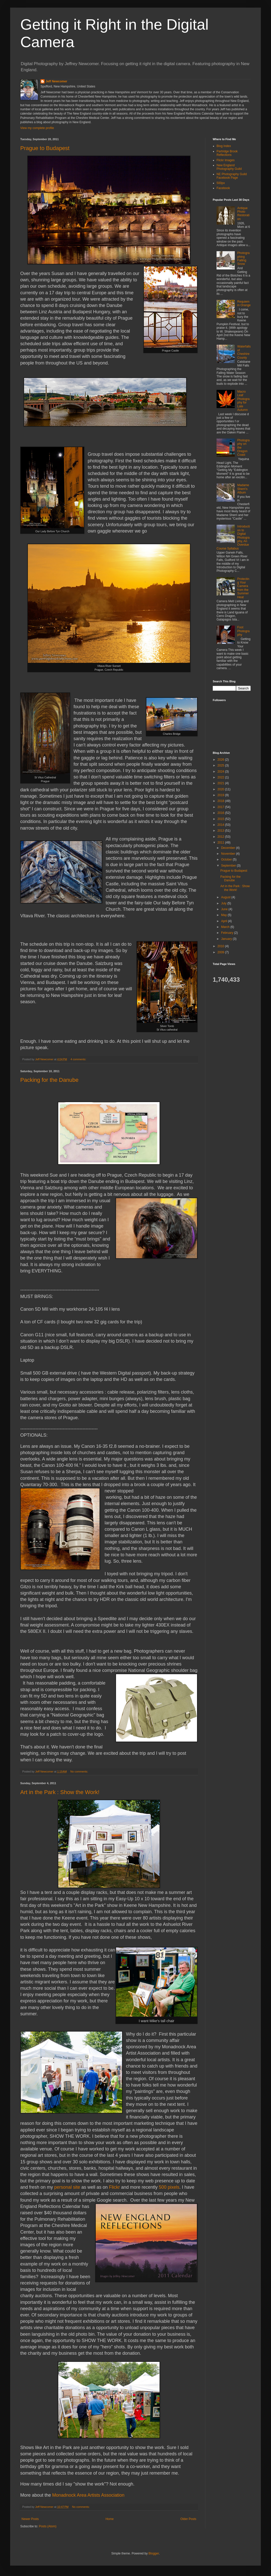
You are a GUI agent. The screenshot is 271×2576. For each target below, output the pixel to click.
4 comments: (78, 1059)
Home (110, 2519)
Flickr (114, 2187)
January (227, 939)
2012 (221, 836)
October (227, 859)
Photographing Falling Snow (243, 258)
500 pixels (169, 2187)
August (226, 897)
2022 (221, 777)
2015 (221, 819)
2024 (221, 771)
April (224, 921)
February (227, 933)
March (225, 927)
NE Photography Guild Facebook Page (232, 175)
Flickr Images (226, 160)
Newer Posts (30, 2519)
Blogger (153, 2553)
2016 (221, 813)
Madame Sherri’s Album (243, 488)
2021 (221, 783)
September (229, 865)
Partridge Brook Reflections (227, 153)
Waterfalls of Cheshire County (244, 352)
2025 (221, 765)
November (228, 853)
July (224, 903)
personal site (67, 2187)
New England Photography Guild (229, 167)
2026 (221, 759)
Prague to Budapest (44, 148)
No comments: (79, 1771)
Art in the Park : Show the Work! (60, 1792)
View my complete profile (37, 128)
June (224, 909)
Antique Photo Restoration (243, 213)
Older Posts (188, 2519)
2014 (221, 825)
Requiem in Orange (244, 303)
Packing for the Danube (49, 1080)
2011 (221, 842)
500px (221, 183)
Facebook (223, 188)
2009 (221, 952)
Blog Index (224, 146)
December (228, 848)
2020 (221, 789)
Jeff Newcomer (56, 81)
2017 (221, 807)
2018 (221, 801)
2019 (221, 795)
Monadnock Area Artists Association (88, 2495)
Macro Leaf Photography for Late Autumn (243, 401)
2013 (221, 830)
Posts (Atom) (47, 2526)
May (224, 915)
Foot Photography (243, 631)
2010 (221, 946)
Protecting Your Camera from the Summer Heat (243, 588)
